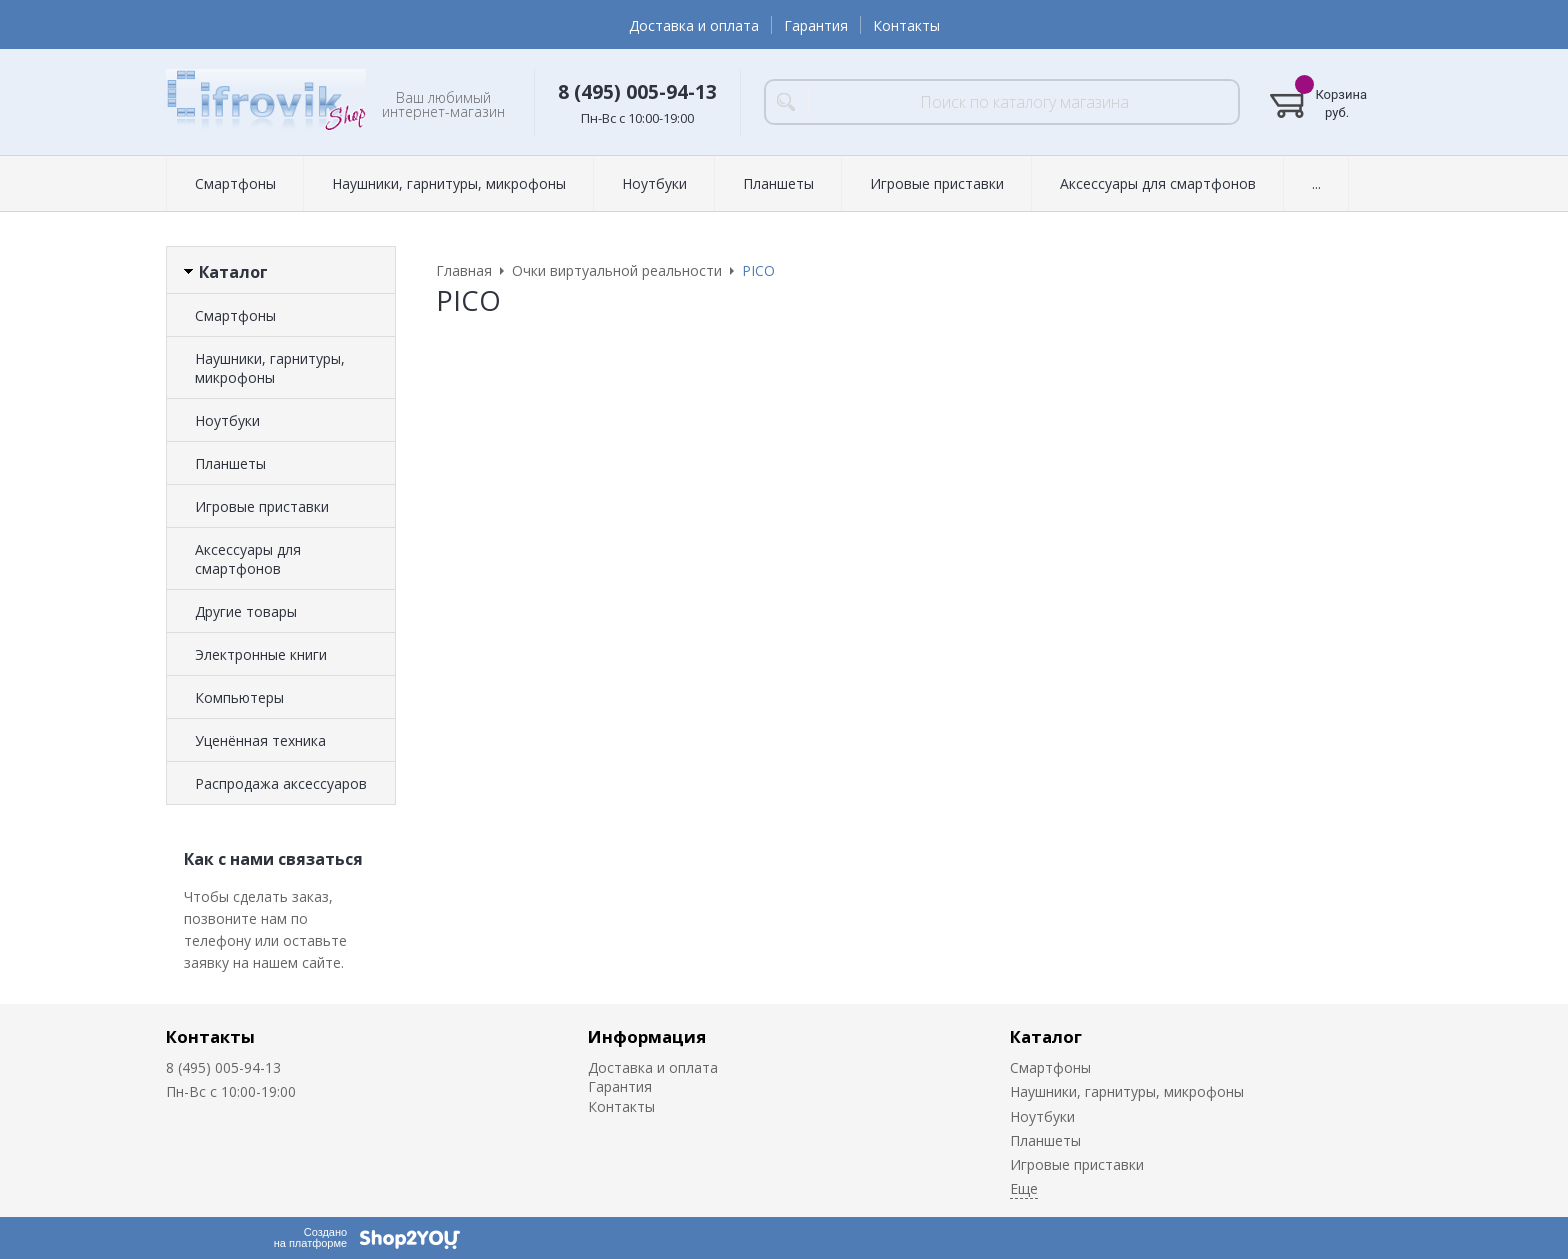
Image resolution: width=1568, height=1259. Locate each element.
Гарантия (816, 25)
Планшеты (778, 183)
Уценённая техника (260, 740)
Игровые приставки (937, 183)
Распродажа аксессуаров (281, 783)
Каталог (1046, 1036)
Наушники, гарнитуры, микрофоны (449, 183)
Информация (647, 1036)
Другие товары (246, 611)
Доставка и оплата (694, 25)
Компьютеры (239, 697)
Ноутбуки (654, 183)
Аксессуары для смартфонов (1158, 183)
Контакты (906, 25)
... (1316, 183)
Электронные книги (261, 654)
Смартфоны (235, 183)
